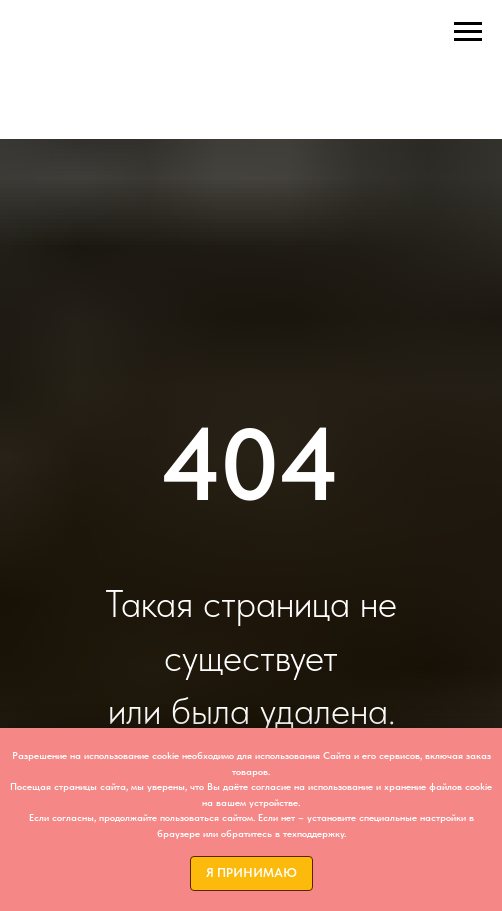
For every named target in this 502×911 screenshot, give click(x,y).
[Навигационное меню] (468, 32)
